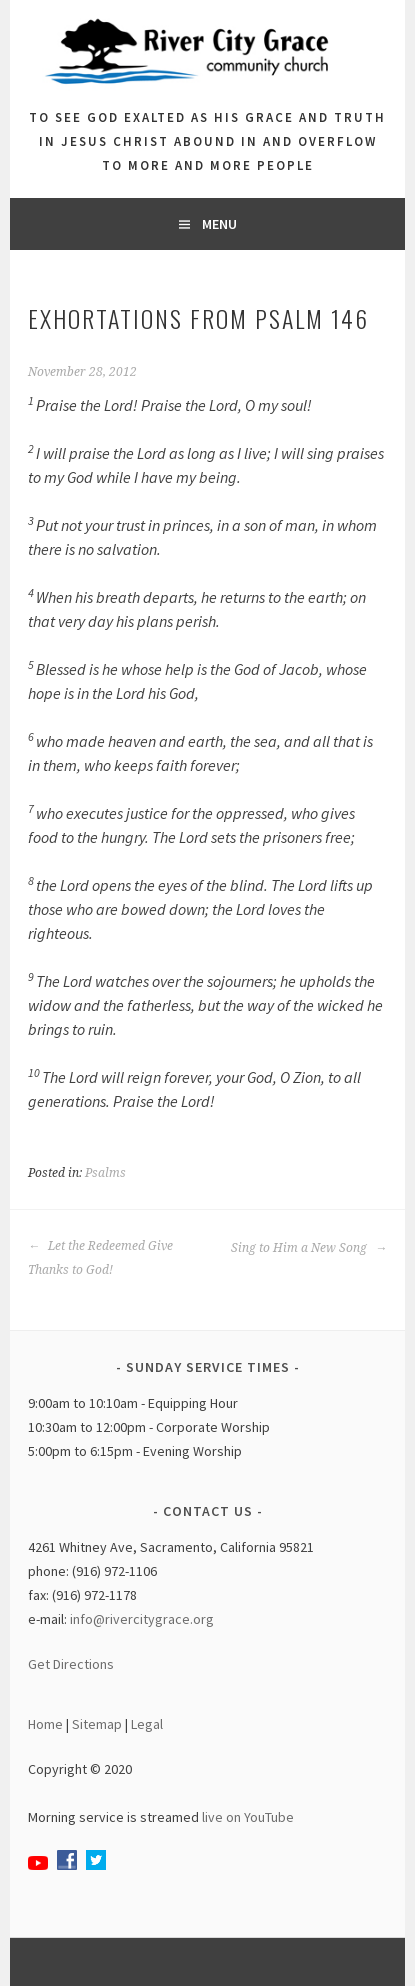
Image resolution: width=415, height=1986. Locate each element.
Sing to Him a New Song (309, 1248)
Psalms (105, 1173)
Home (45, 1724)
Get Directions (71, 1664)
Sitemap (97, 1724)
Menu (219, 224)
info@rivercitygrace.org (142, 1619)
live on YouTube (248, 1817)
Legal (147, 1724)
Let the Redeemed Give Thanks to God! (100, 1258)
